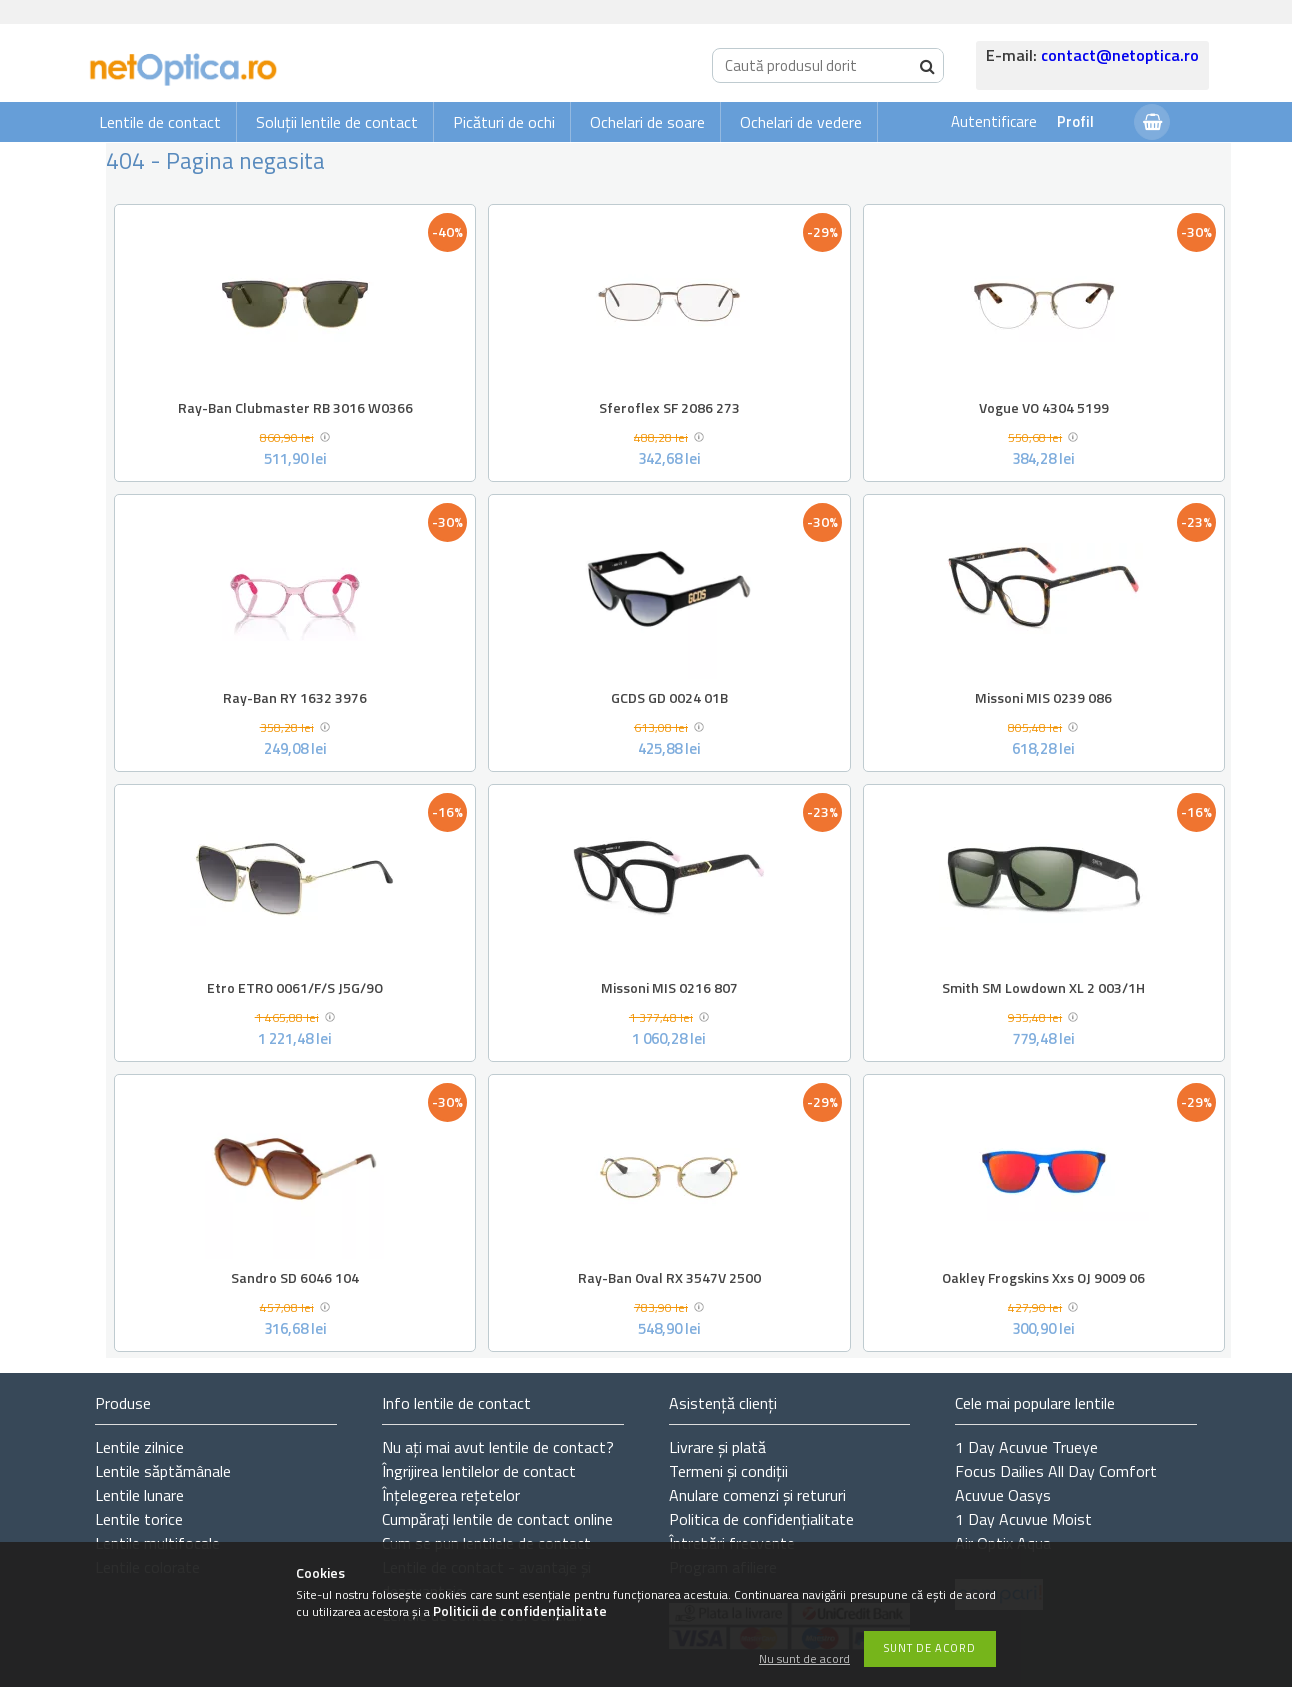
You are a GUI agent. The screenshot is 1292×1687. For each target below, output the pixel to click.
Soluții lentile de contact (337, 122)
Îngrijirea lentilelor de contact (479, 1471)
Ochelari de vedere (801, 122)
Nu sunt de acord (804, 1659)
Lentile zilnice (139, 1447)
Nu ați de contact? (498, 1447)
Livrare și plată (717, 1447)
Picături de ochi (504, 122)
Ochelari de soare (647, 122)
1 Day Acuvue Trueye (1026, 1447)
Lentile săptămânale (163, 1471)
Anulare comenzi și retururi (757, 1495)
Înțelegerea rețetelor (451, 1495)
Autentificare (994, 121)
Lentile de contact (160, 122)
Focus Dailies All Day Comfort (1056, 1471)
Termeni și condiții (728, 1471)
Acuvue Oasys (1003, 1495)
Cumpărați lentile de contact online (497, 1519)
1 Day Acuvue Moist (1023, 1519)
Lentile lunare (139, 1495)
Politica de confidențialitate (761, 1519)
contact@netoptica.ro (1120, 55)
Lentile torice (139, 1519)
